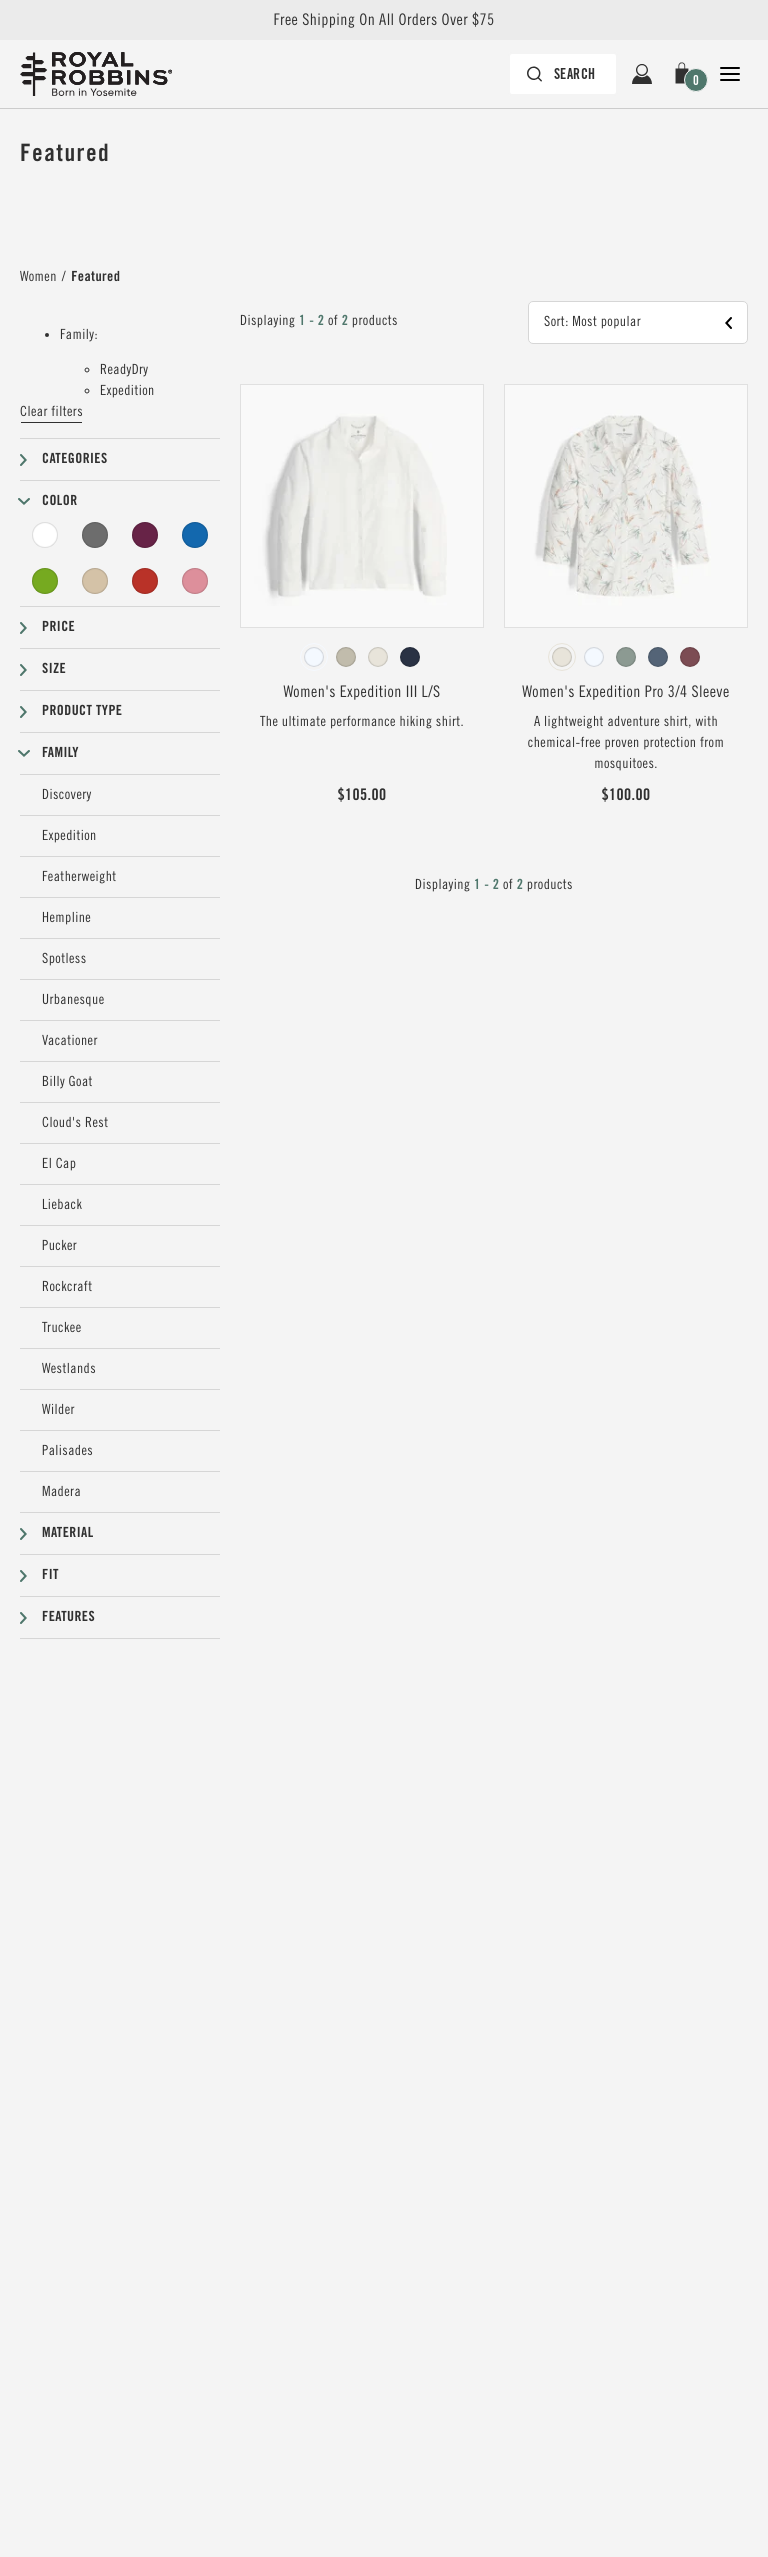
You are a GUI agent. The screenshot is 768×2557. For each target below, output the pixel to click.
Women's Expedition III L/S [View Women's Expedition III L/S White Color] (361, 692)
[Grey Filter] (95, 535)
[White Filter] (45, 535)
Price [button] (58, 627)
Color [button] (60, 501)
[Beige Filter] (95, 581)
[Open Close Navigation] (730, 74)
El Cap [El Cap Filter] (59, 1164)
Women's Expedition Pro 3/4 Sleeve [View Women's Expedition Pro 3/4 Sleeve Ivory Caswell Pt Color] (625, 692)
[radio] (314, 657)
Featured (95, 277)
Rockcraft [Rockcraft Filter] (67, 1287)
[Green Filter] (45, 581)
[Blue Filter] (195, 535)
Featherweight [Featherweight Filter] (79, 877)
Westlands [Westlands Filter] (69, 1369)
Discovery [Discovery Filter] (67, 795)
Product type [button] (82, 711)
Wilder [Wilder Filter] (58, 1410)
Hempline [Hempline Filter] (66, 918)
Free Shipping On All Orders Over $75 (383, 20)
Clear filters (51, 412)
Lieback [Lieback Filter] (62, 1205)
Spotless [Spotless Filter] (64, 959)
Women (38, 277)
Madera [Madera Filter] (61, 1492)
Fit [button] (50, 1575)
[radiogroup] (362, 657)
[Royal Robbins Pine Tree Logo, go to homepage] (96, 74)
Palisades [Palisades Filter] (67, 1451)
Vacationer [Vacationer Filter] (70, 1041)
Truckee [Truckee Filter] (62, 1328)
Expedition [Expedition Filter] (69, 836)
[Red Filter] (145, 581)
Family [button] (60, 753)
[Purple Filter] (145, 535)
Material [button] (68, 1533)
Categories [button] (75, 459)
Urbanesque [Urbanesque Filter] (73, 1000)
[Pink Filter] (195, 581)
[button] (686, 74)
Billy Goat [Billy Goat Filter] (67, 1082)
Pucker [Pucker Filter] (59, 1246)
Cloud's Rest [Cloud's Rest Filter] (75, 1123)
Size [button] (54, 669)
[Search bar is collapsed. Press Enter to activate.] (563, 74)
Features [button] (68, 1617)
